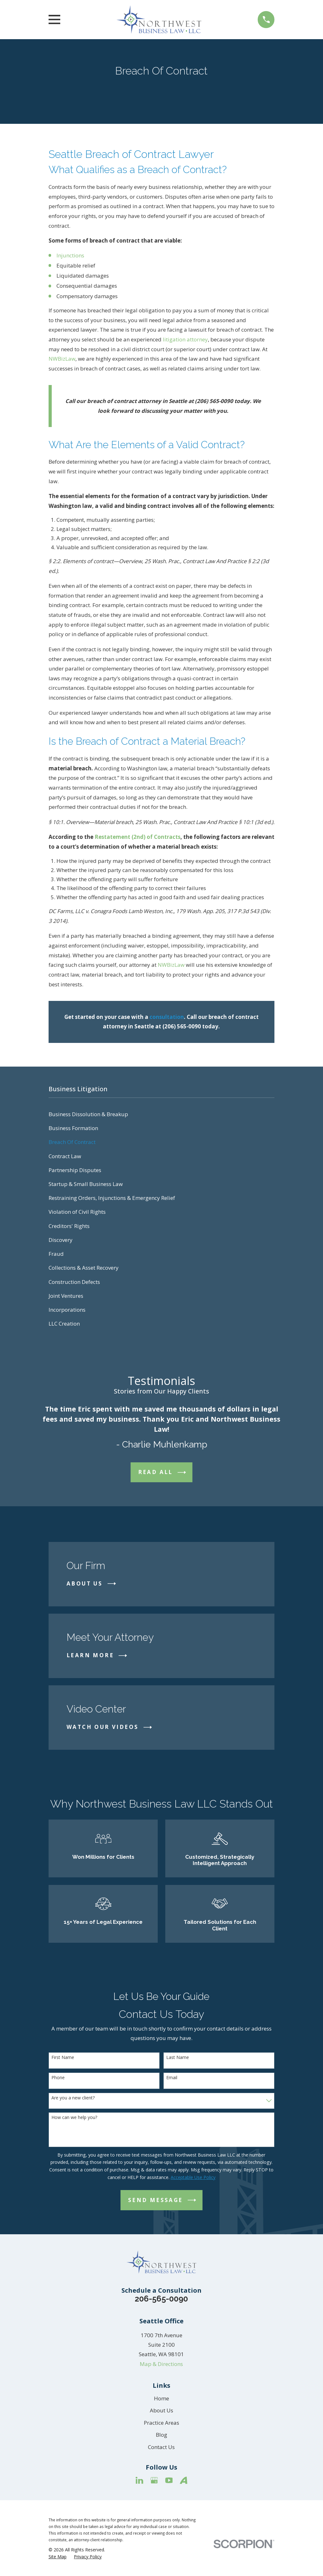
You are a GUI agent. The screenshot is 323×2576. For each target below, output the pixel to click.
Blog (161, 2434)
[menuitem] (162, 1114)
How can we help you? (74, 2117)
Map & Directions (161, 2364)
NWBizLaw (62, 358)
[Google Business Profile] (154, 2480)
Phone (58, 2077)
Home (161, 2398)
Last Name (177, 2057)
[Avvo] (183, 2480)
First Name (62, 2057)
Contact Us (161, 2447)
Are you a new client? (73, 2098)
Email (171, 2077)
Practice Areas (161, 2422)
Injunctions (70, 255)
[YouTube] (169, 2480)
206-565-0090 (161, 2298)
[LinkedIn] (139, 2480)
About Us (161, 2410)
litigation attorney (185, 339)
